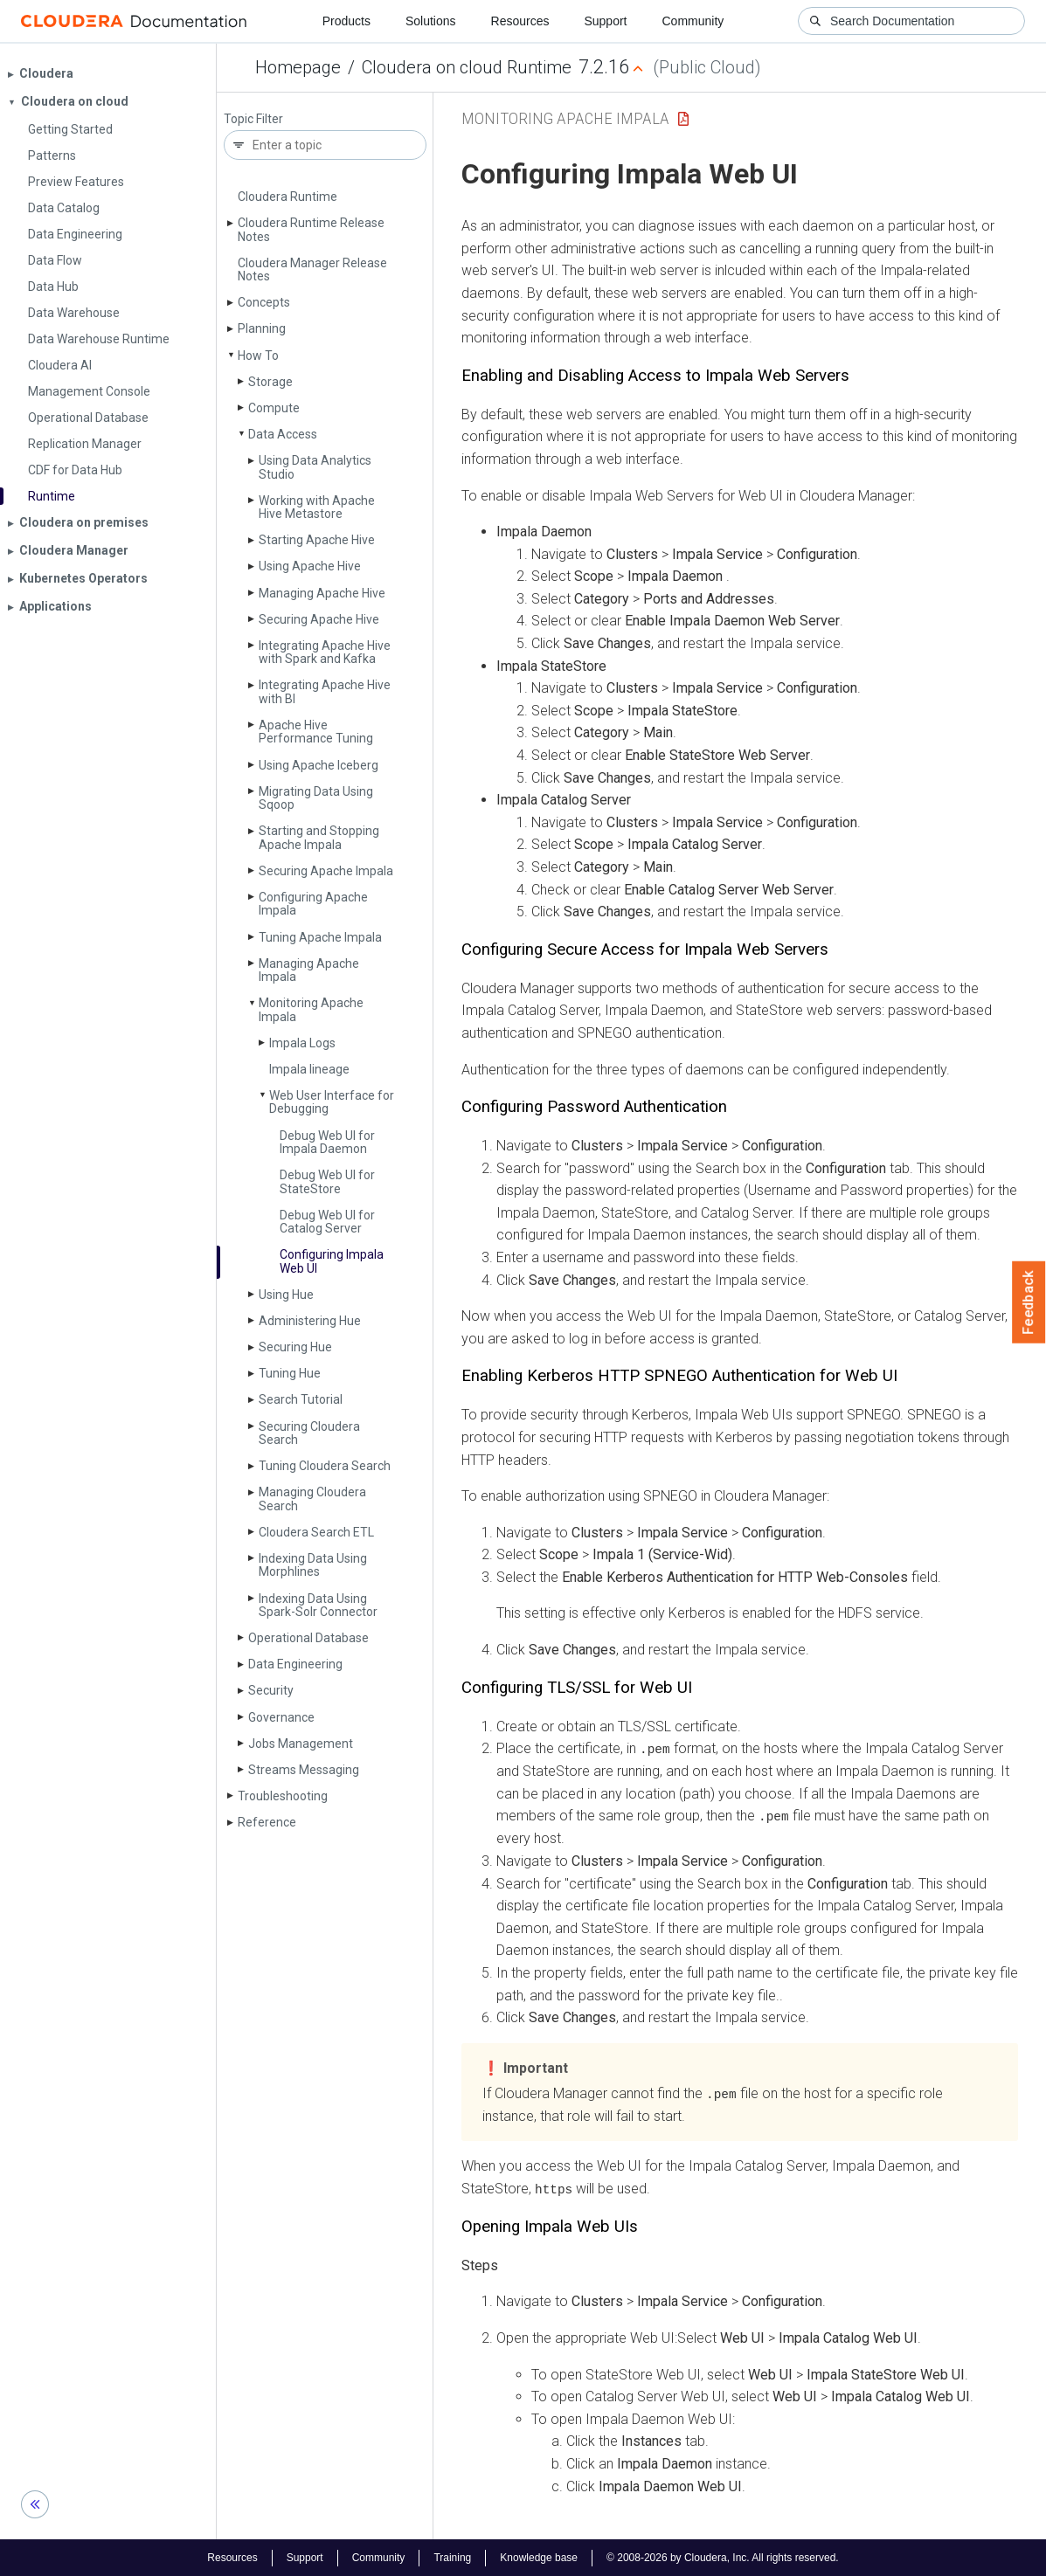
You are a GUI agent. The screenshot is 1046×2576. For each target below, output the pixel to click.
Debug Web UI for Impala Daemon (327, 1142)
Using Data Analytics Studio (315, 466)
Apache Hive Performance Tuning (316, 731)
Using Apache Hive (310, 566)
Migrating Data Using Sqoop (316, 797)
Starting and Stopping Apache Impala (319, 837)
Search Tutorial (301, 1399)
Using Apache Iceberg (318, 765)
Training (452, 2557)
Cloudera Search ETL (316, 1532)
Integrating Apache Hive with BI (325, 691)
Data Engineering (295, 1664)
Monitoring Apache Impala (311, 1009)
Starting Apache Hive (317, 540)
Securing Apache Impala (326, 871)
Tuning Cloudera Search (325, 1466)
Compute (274, 408)
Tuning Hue (290, 1373)
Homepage (298, 67)
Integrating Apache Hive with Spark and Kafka (325, 652)
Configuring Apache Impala (313, 903)
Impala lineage (309, 1069)
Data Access (282, 434)
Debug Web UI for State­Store (327, 1181)
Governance (281, 1717)
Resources (520, 21)
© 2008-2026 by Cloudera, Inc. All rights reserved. (722, 2557)
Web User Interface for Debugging (331, 1101)
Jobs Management (300, 1744)
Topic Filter (253, 119)
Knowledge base (539, 2557)
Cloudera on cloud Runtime (466, 67)
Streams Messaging (303, 1770)
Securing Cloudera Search (309, 1433)
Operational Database (308, 1638)
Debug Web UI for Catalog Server (327, 1221)
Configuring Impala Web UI (332, 1260)
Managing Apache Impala (309, 970)
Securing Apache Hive (319, 619)
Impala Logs (302, 1043)
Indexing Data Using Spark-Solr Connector (318, 1605)
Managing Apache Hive (322, 593)
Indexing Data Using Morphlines (313, 1564)
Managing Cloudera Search (312, 1498)
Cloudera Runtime (287, 197)
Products (346, 21)
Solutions (430, 21)
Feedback (1029, 1302)
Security (271, 1690)
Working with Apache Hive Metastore (317, 507)
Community (693, 21)
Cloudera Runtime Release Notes (311, 229)
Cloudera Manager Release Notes (312, 269)
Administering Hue (310, 1321)
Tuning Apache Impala (320, 937)
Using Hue (286, 1295)
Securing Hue (295, 1347)
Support (605, 21)
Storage (270, 382)
